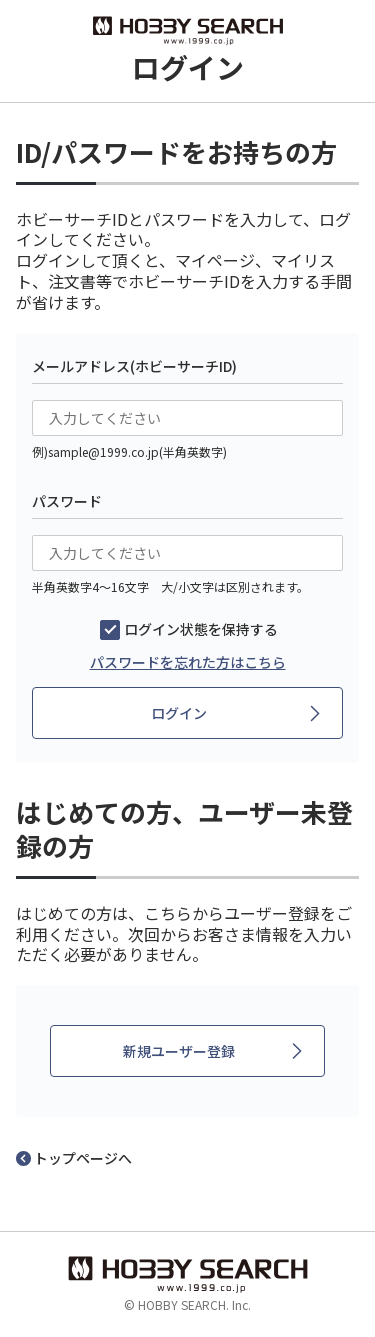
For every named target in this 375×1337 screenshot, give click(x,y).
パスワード (67, 501)
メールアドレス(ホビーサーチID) (134, 366)
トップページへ (83, 1158)
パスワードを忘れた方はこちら (188, 662)
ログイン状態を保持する (201, 629)
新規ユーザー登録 (179, 1051)
